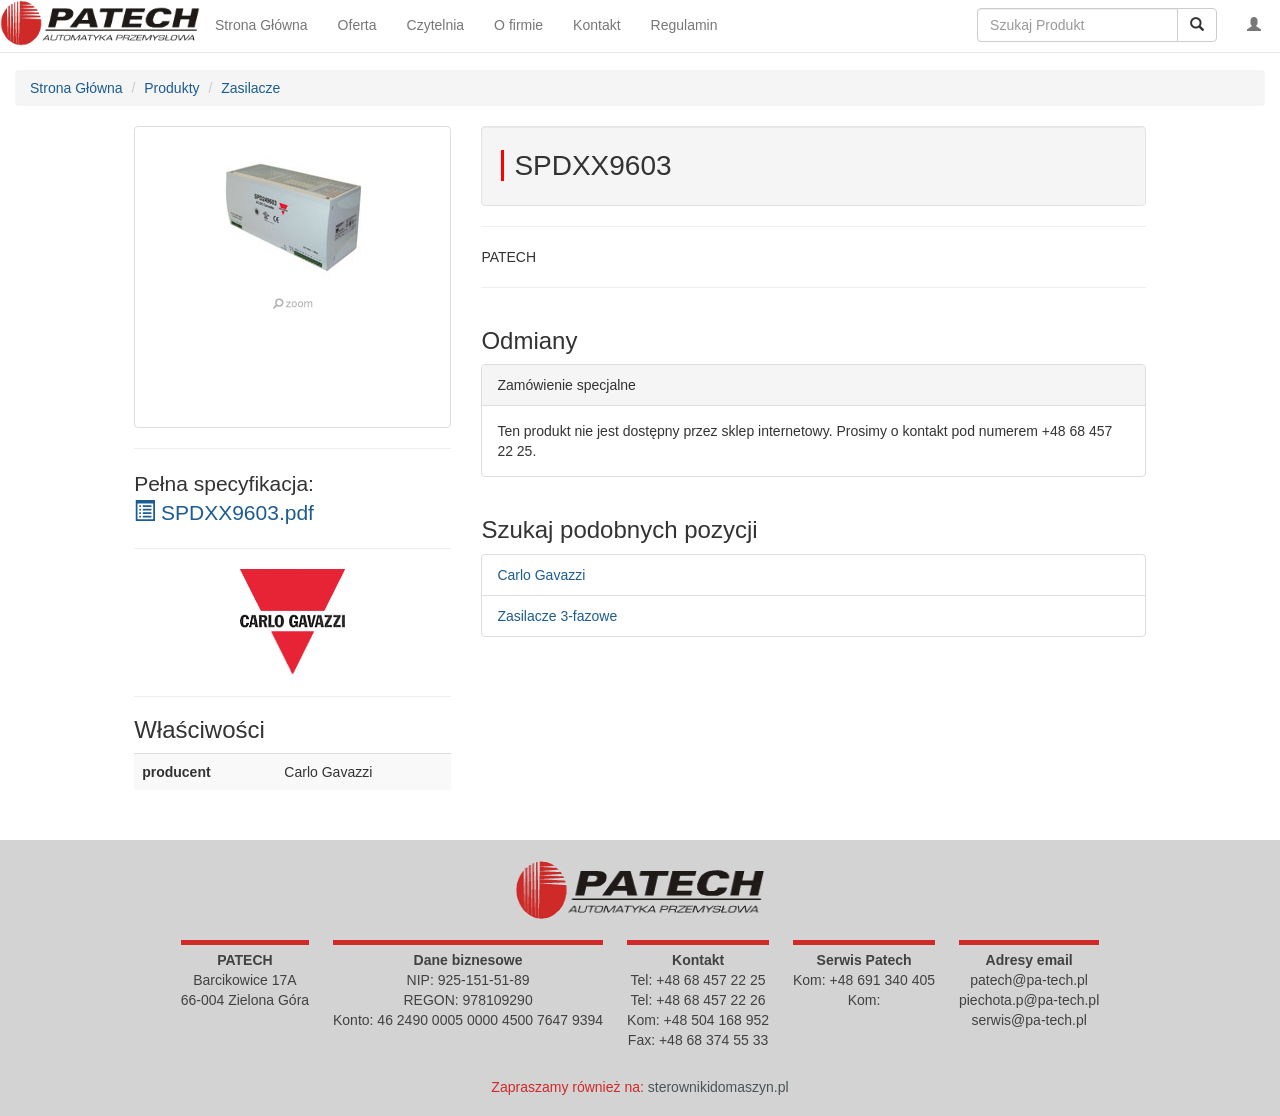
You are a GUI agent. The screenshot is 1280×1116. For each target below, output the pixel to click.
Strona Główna (261, 25)
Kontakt (596, 25)
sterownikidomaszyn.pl (718, 1087)
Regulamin (684, 25)
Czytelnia (436, 25)
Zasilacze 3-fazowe (557, 616)
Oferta (357, 25)
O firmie (518, 25)
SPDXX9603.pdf (224, 512)
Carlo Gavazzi (541, 575)
